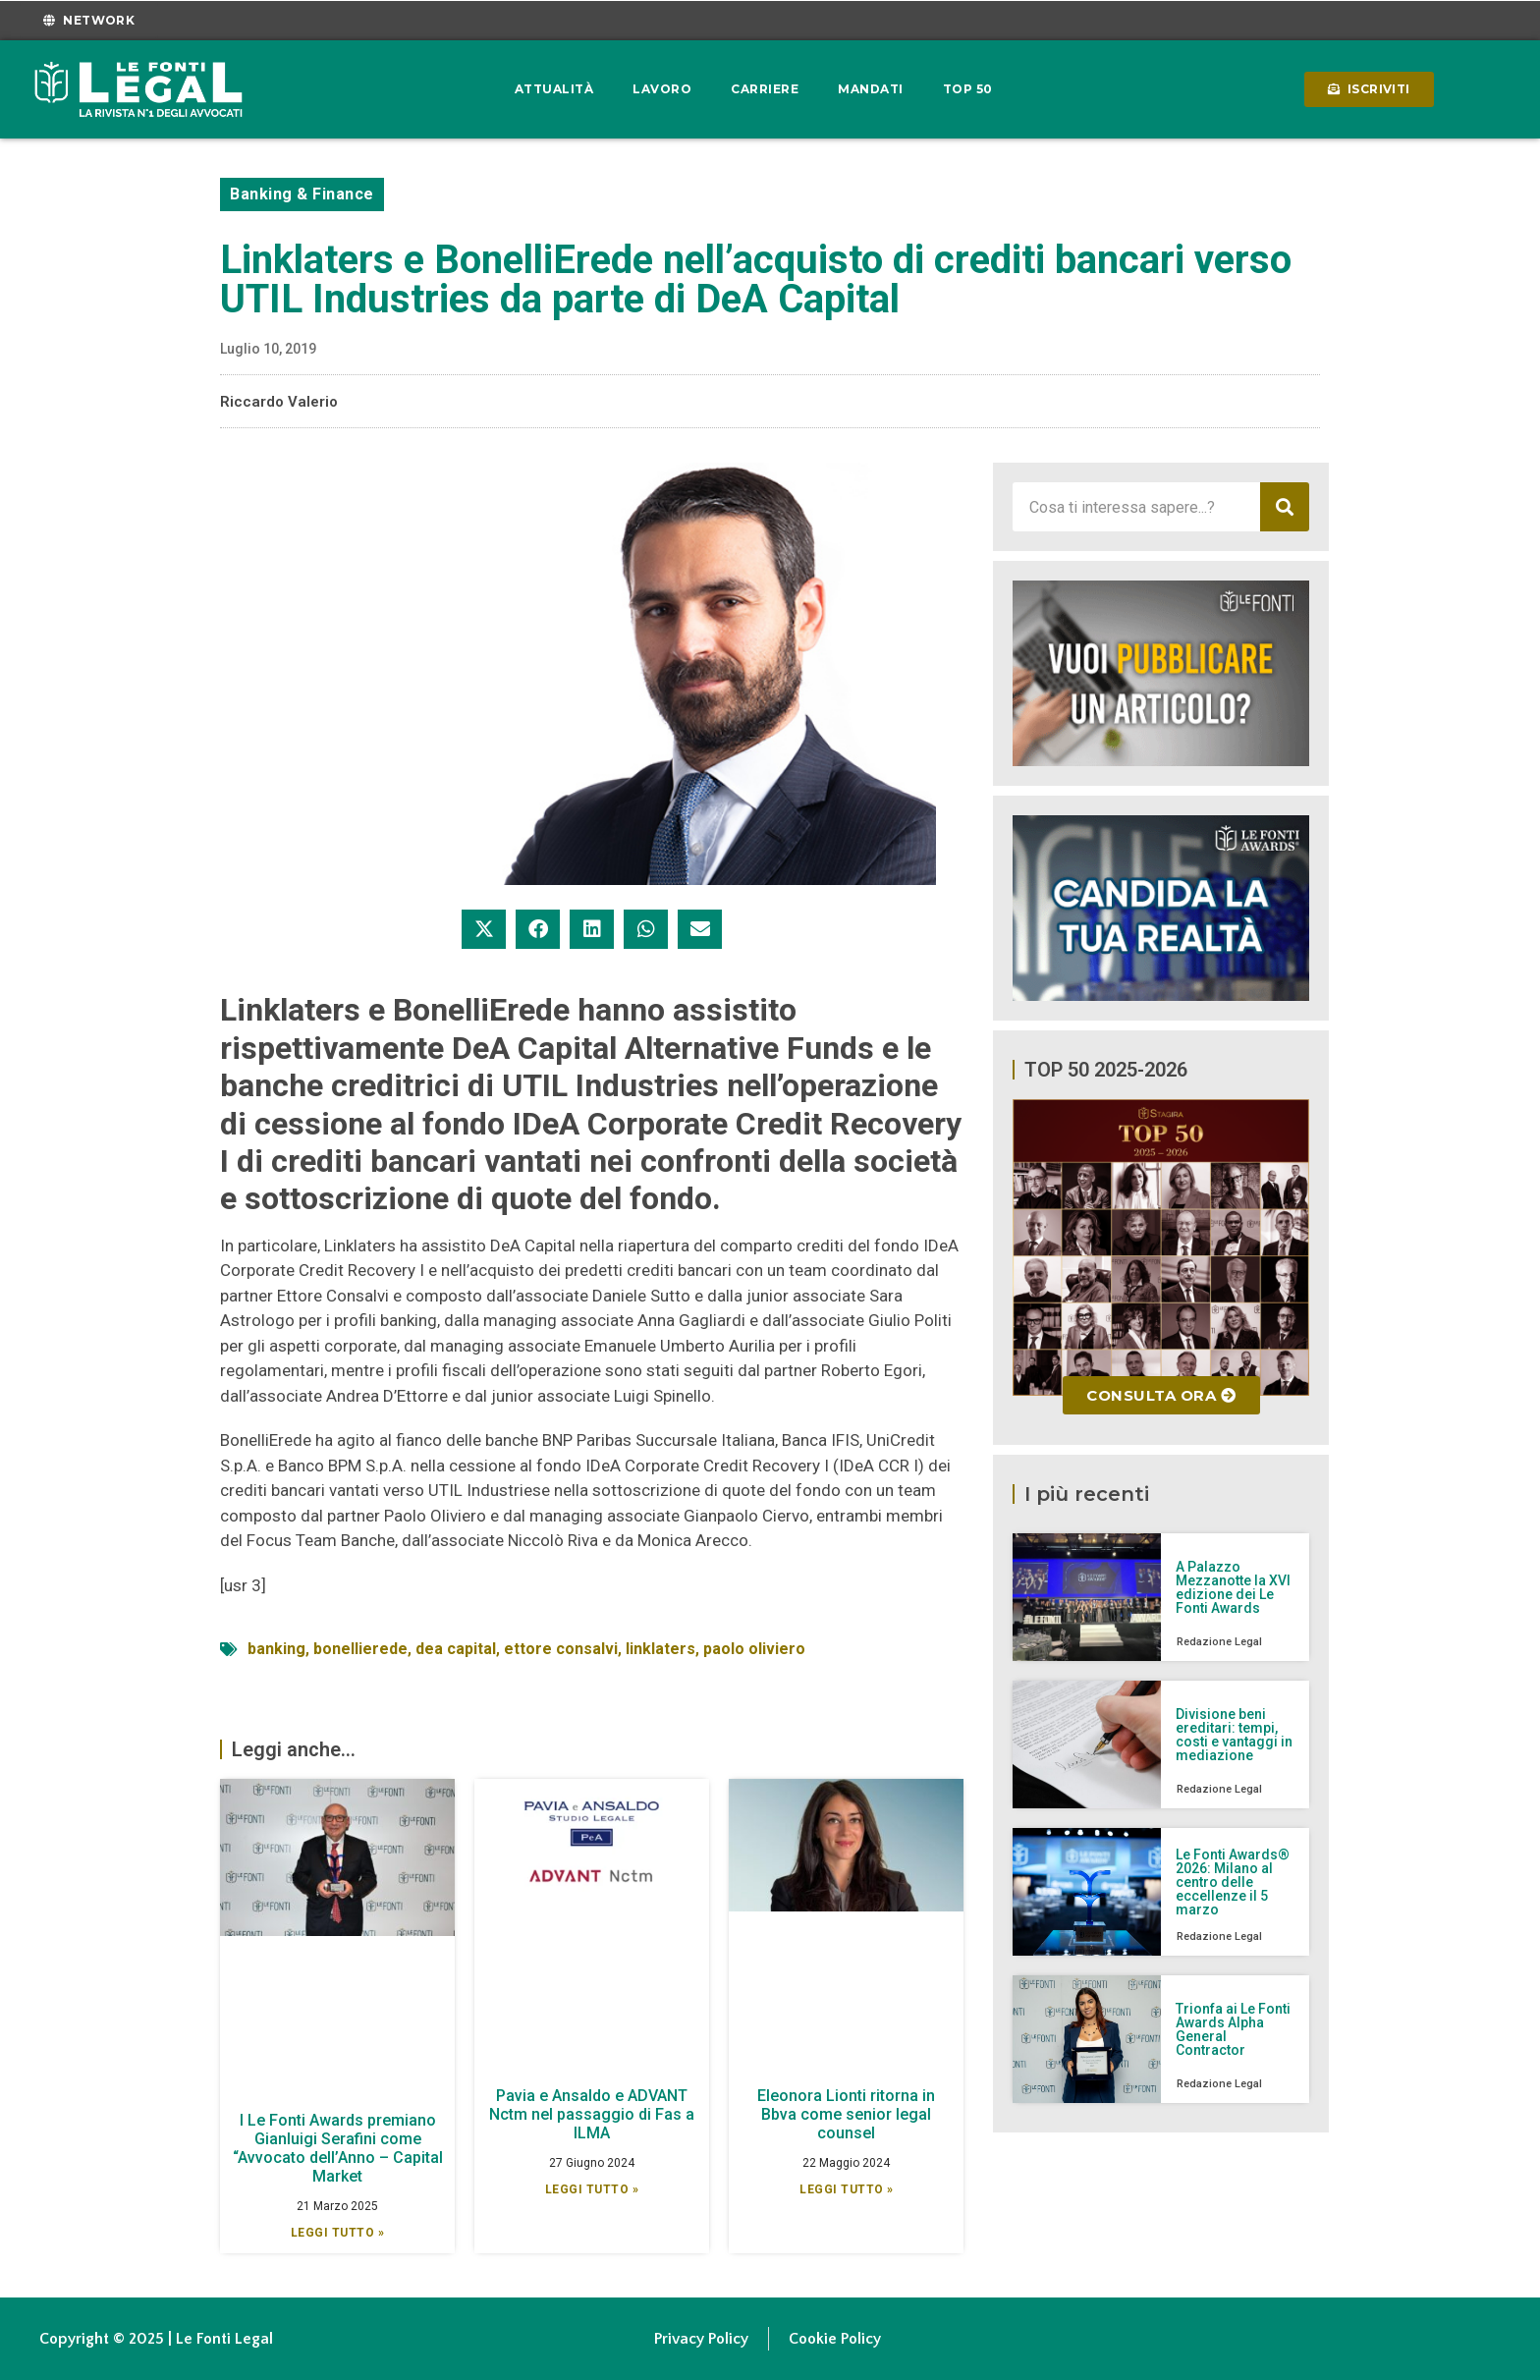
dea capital (455, 1648)
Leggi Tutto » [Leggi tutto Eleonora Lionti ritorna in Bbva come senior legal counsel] (846, 2189)
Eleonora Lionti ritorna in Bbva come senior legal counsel (846, 2114)
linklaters (660, 1648)
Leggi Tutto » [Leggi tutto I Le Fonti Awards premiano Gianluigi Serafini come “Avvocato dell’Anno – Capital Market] (338, 2233)
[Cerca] (1284, 506)
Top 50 (968, 89)
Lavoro (661, 89)
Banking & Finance (302, 194)
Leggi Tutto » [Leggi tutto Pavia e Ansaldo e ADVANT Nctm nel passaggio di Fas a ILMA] (592, 2189)
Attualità (554, 89)
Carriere (764, 89)
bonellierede (360, 1648)
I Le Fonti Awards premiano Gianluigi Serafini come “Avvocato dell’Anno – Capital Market (338, 2148)
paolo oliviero (754, 1648)
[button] (484, 929)
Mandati (871, 89)
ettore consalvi (561, 1648)
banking (276, 1648)
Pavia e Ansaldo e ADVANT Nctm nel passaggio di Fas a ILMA (591, 2114)
